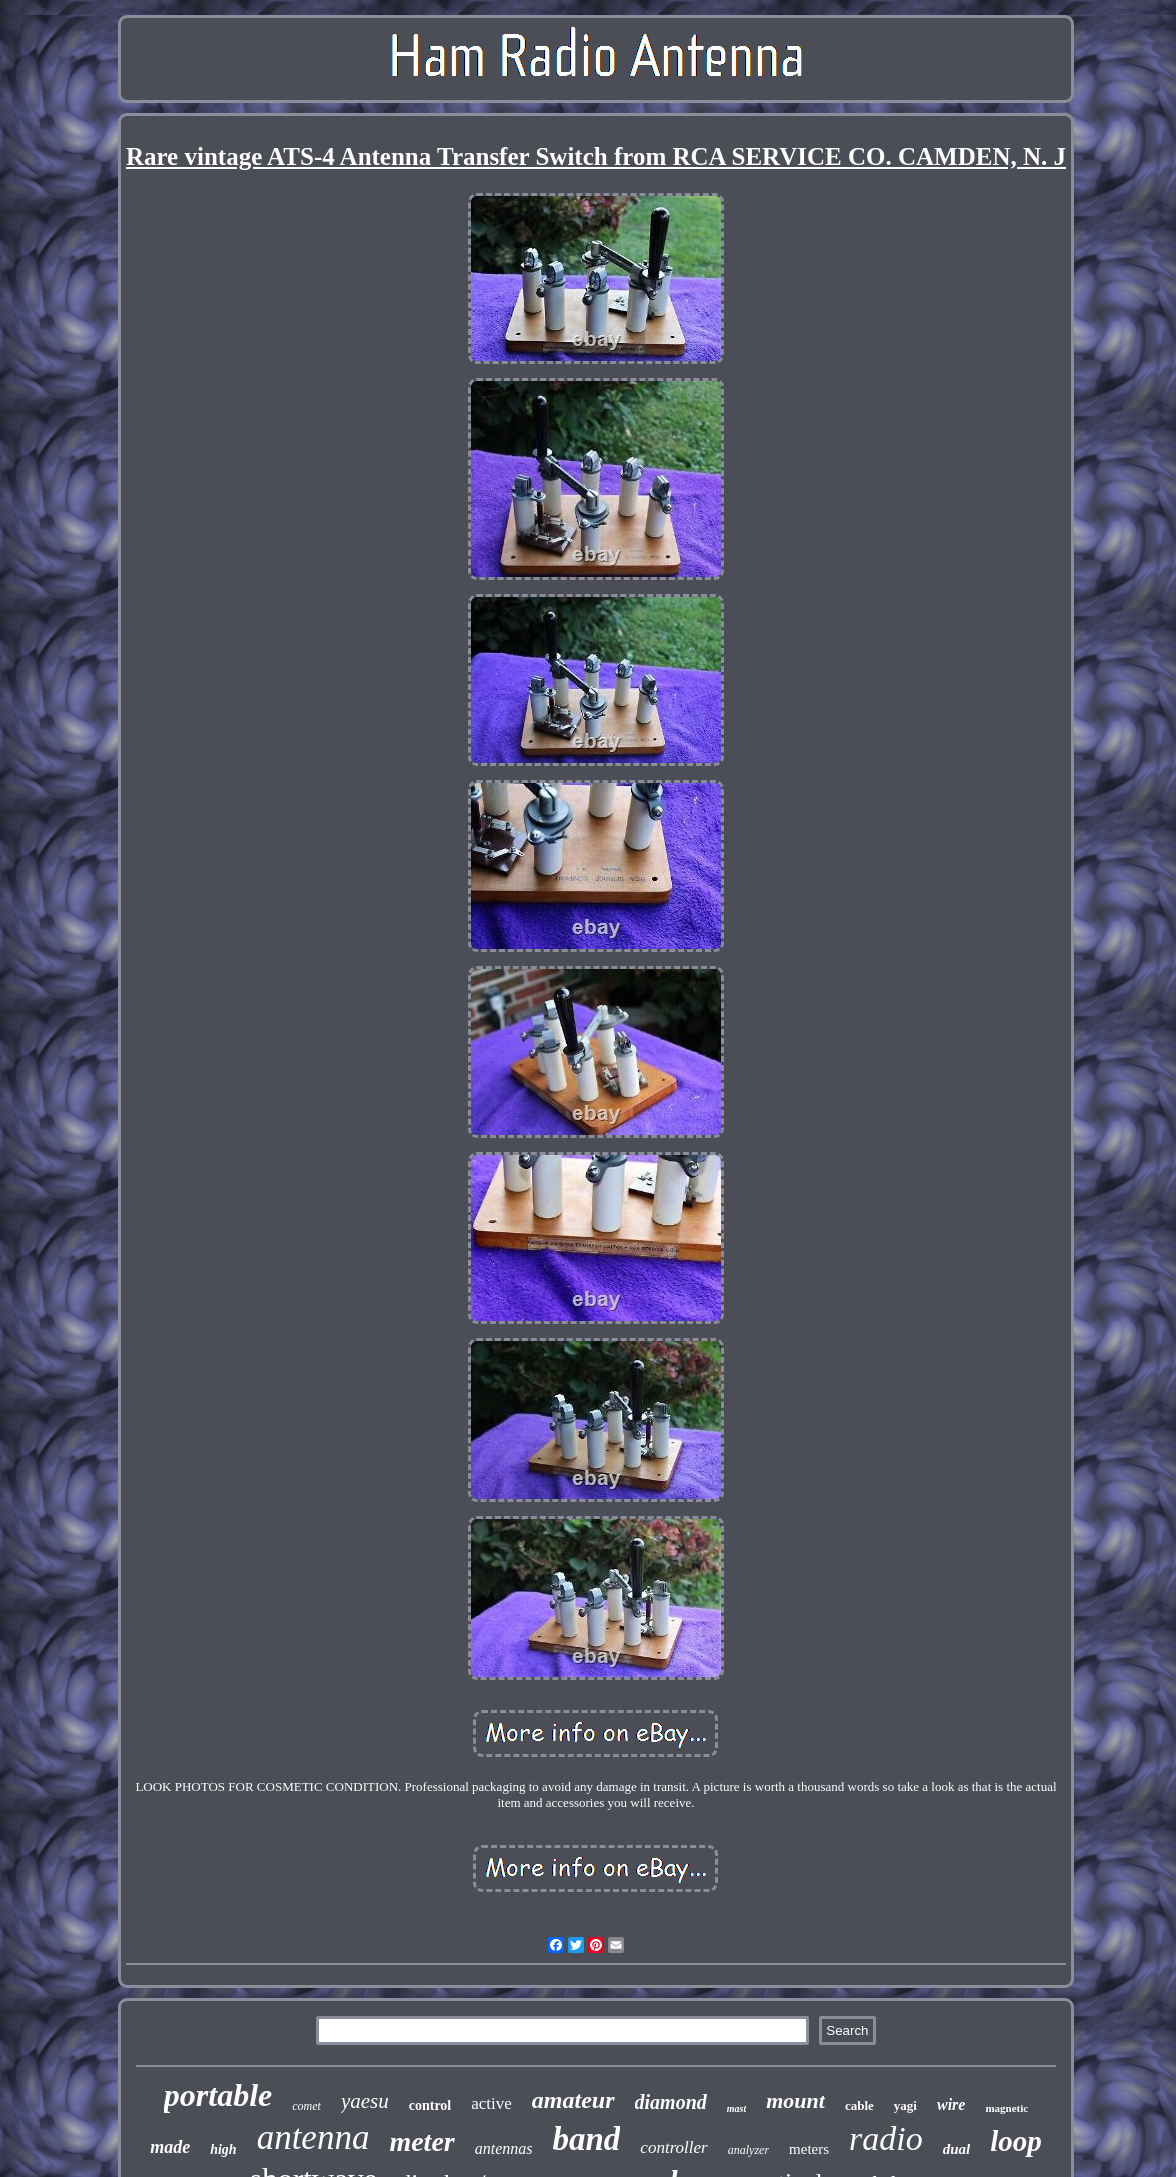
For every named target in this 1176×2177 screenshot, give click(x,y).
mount (795, 2100)
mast (736, 2108)
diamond (671, 2102)
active (491, 2103)
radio (886, 2138)
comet (306, 2106)
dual (957, 2149)
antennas (504, 2148)
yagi (905, 2105)
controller (673, 2147)
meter (421, 2141)
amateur (573, 2100)
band (587, 2139)
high (223, 2149)
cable (859, 2105)
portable (218, 2095)
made (170, 2147)
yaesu (365, 2101)
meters (809, 2149)
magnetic (1006, 2108)
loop (1016, 2141)
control (430, 2105)
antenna (313, 2137)
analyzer (748, 2150)
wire (951, 2104)
